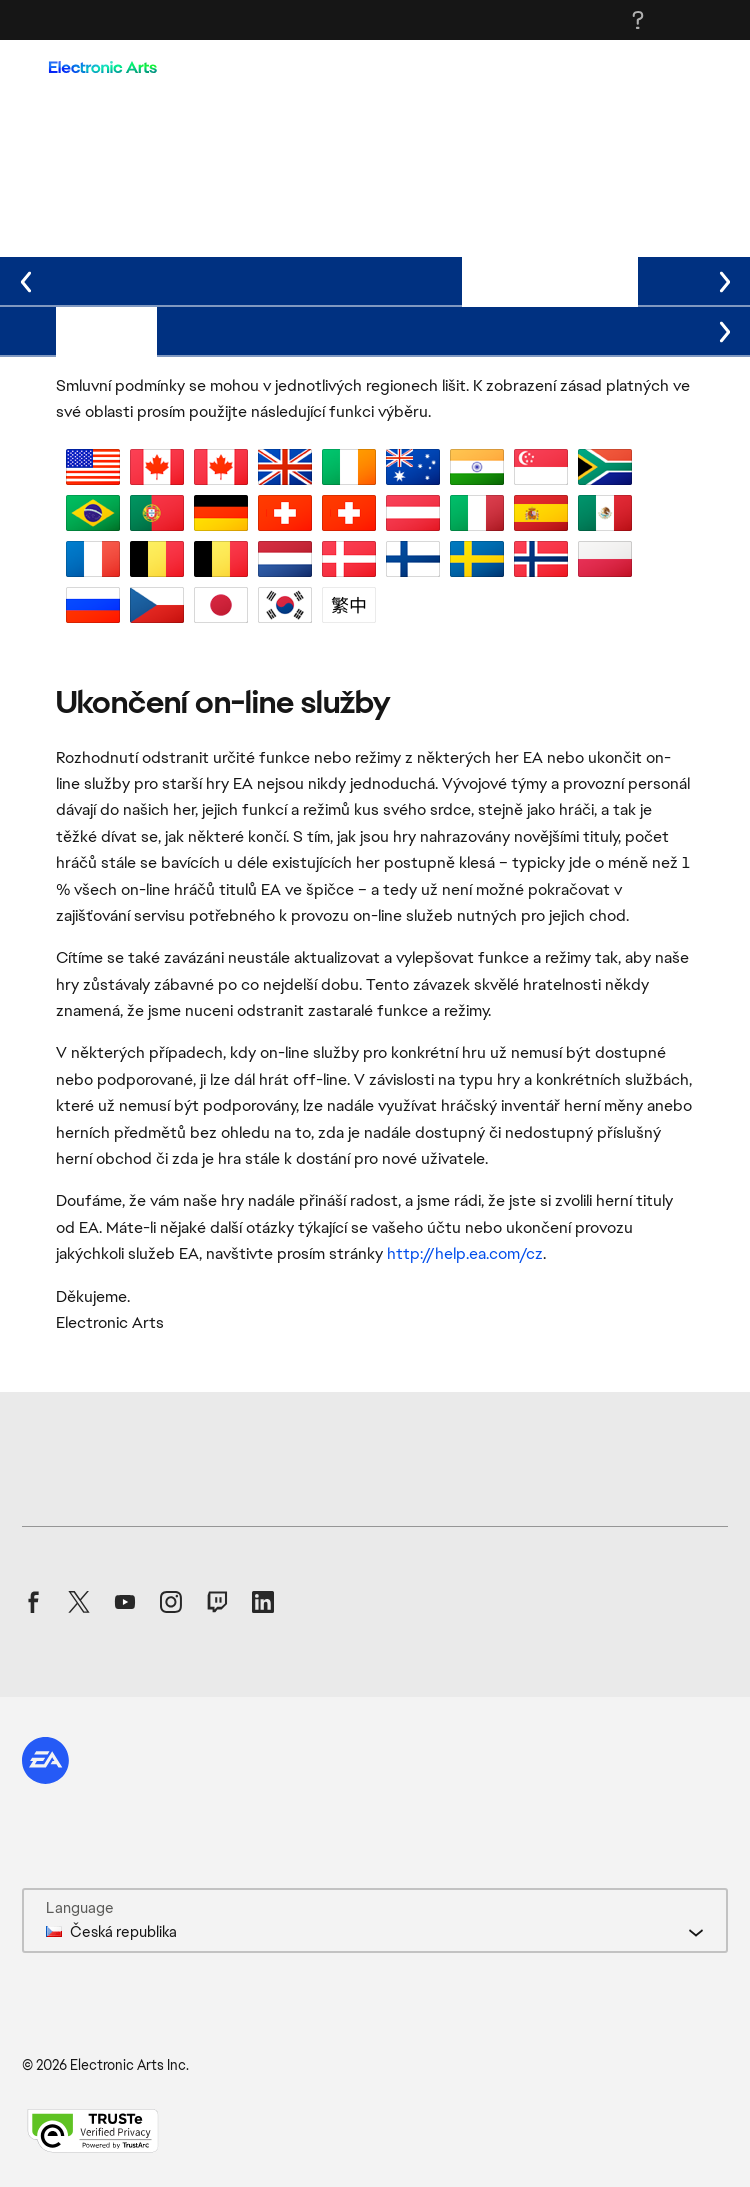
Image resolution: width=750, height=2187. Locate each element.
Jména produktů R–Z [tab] (616, 329)
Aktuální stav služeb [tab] (550, 279)
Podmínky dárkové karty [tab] (359, 279)
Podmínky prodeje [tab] (176, 279)
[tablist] (375, 282)
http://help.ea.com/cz (465, 1253)
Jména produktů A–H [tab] (249, 329)
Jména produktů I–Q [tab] (433, 329)
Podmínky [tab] (106, 329)
